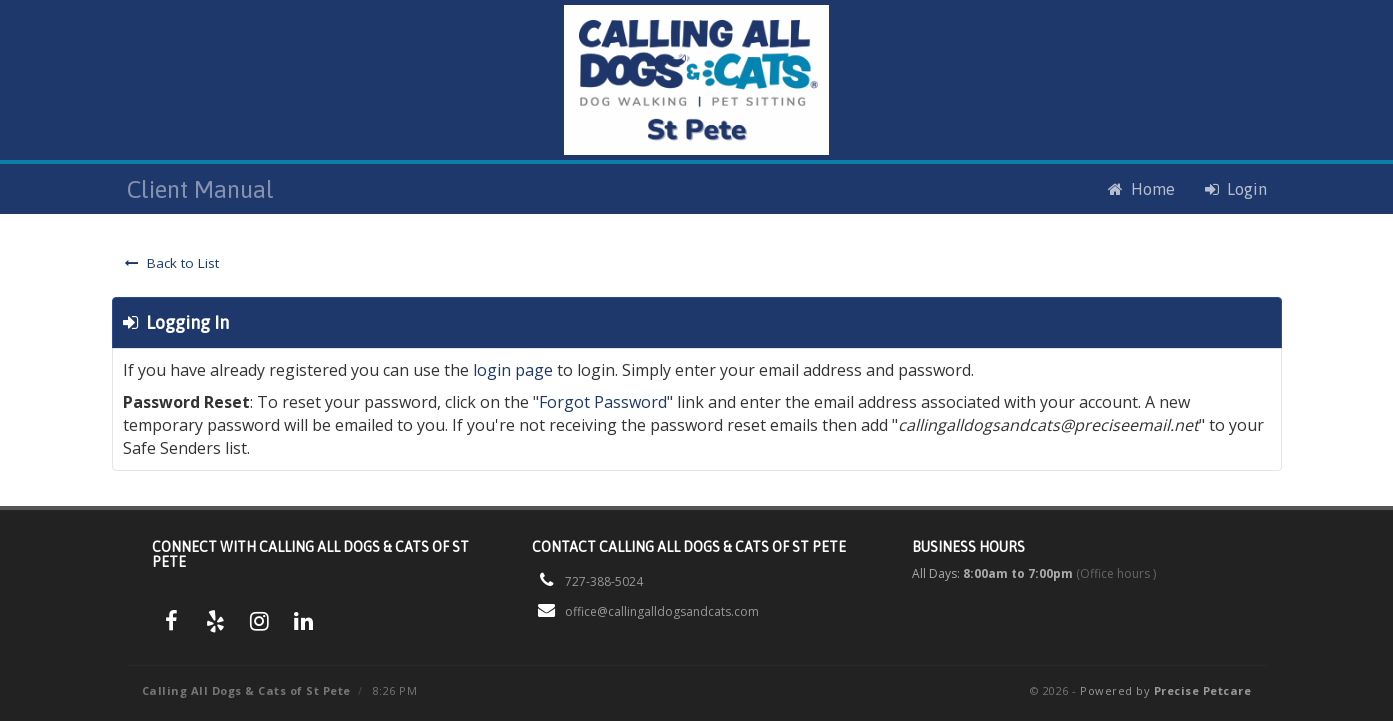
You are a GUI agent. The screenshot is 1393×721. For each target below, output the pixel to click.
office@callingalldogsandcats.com (662, 611)
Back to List (172, 263)
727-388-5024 (604, 581)
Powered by (1165, 690)
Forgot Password (603, 402)
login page (513, 370)
